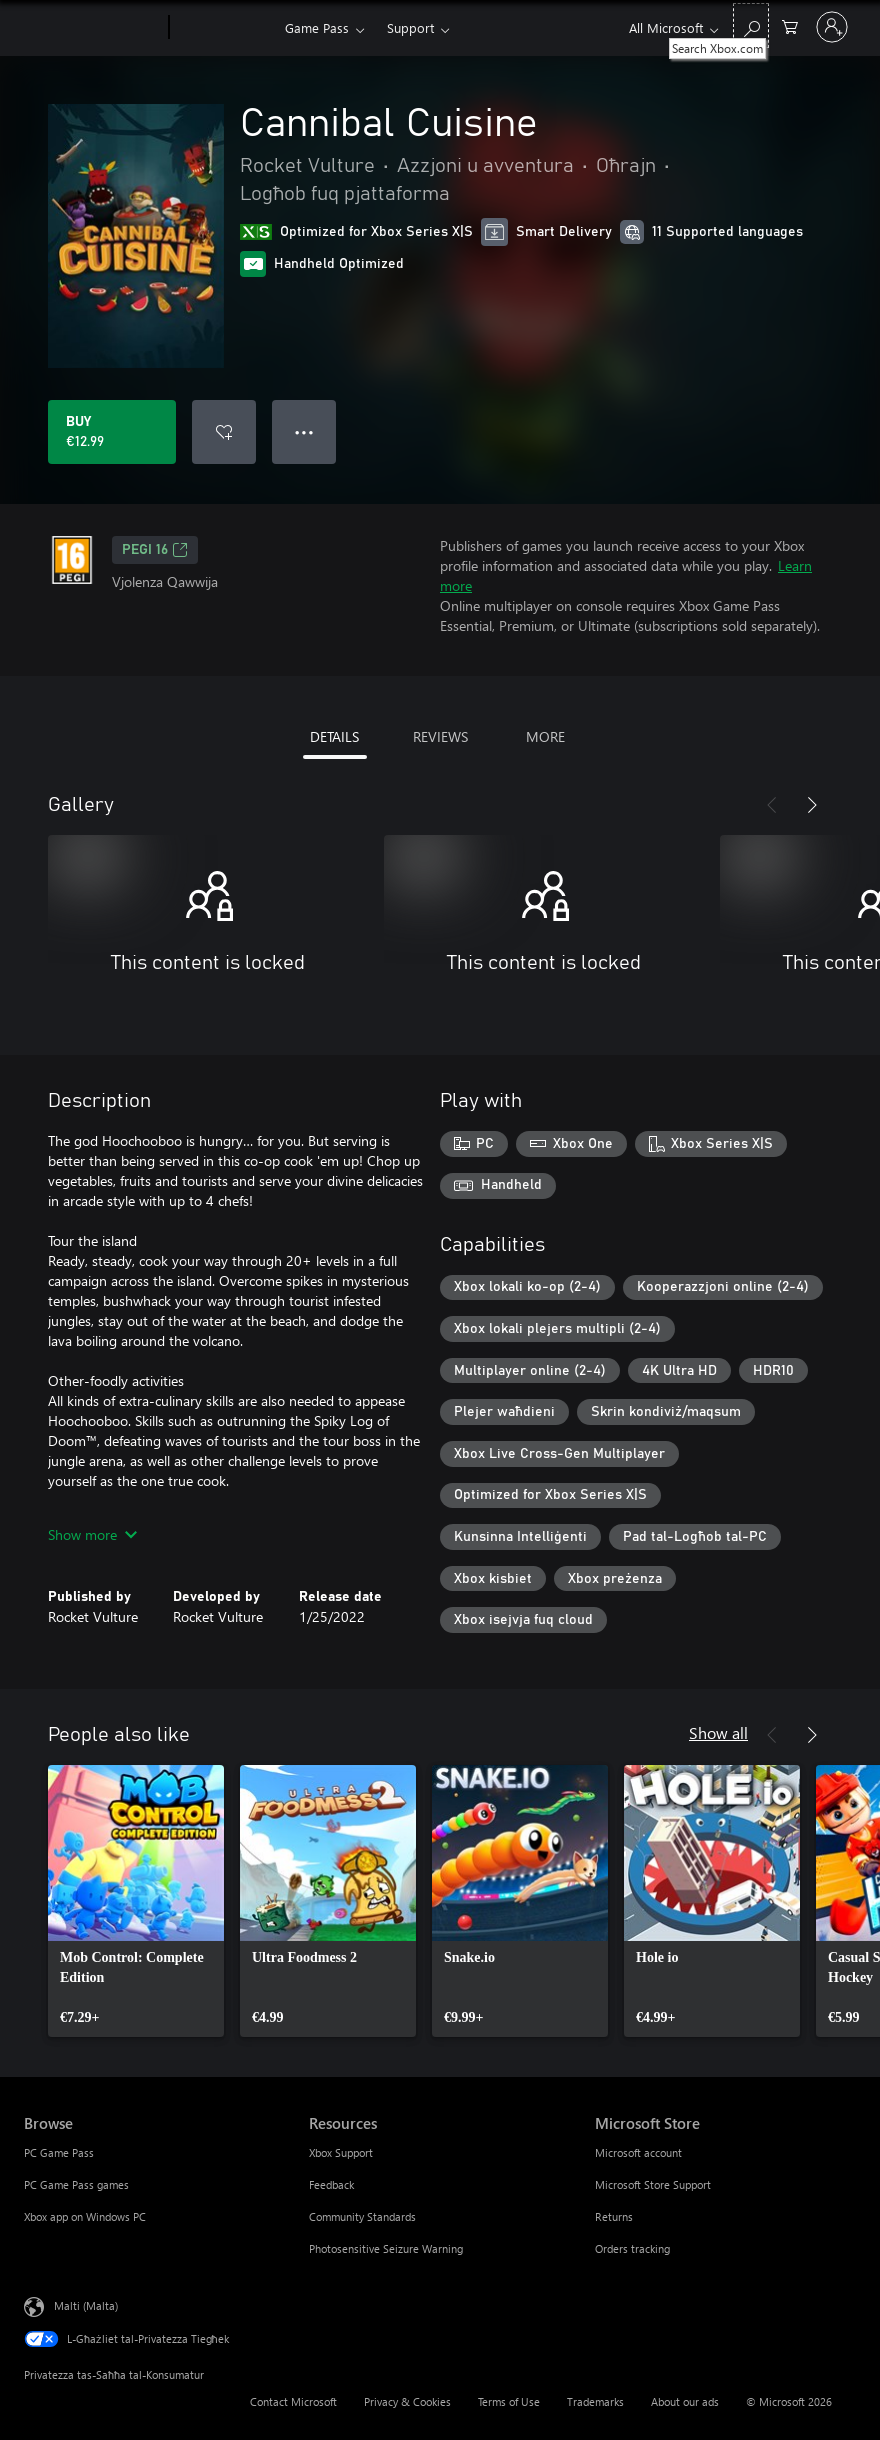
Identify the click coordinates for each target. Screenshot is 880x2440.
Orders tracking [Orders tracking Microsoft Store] (632, 2248)
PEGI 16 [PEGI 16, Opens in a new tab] (155, 550)
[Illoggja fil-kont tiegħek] (832, 27)
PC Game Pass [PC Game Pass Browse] (59, 2152)
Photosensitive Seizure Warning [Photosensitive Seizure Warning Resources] (386, 2248)
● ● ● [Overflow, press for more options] (304, 431)
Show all (718, 1732)
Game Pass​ (317, 27)
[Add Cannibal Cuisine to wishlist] (224, 432)
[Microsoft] (92, 28)
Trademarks (595, 2401)
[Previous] (772, 805)
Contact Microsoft (293, 2401)
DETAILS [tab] (334, 736)
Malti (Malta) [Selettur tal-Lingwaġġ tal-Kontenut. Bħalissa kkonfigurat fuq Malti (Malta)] (86, 2305)
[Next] (812, 805)
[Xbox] (224, 28)
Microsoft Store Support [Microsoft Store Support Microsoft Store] (653, 2184)
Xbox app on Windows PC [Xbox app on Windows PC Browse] (85, 2216)
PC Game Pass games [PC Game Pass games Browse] (76, 2184)
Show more (92, 1534)
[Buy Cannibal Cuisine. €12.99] (112, 432)
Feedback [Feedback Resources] (331, 2184)
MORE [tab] (545, 736)
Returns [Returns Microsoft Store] (614, 2216)
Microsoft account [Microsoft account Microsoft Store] (638, 2152)
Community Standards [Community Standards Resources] (362, 2216)
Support (410, 27)
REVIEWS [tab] (440, 736)
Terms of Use (509, 2401)
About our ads (685, 2401)
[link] (136, 1901)
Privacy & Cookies (407, 2401)
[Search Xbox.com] (751, 25)
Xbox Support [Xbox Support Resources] (341, 2152)
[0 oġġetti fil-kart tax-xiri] (790, 25)
